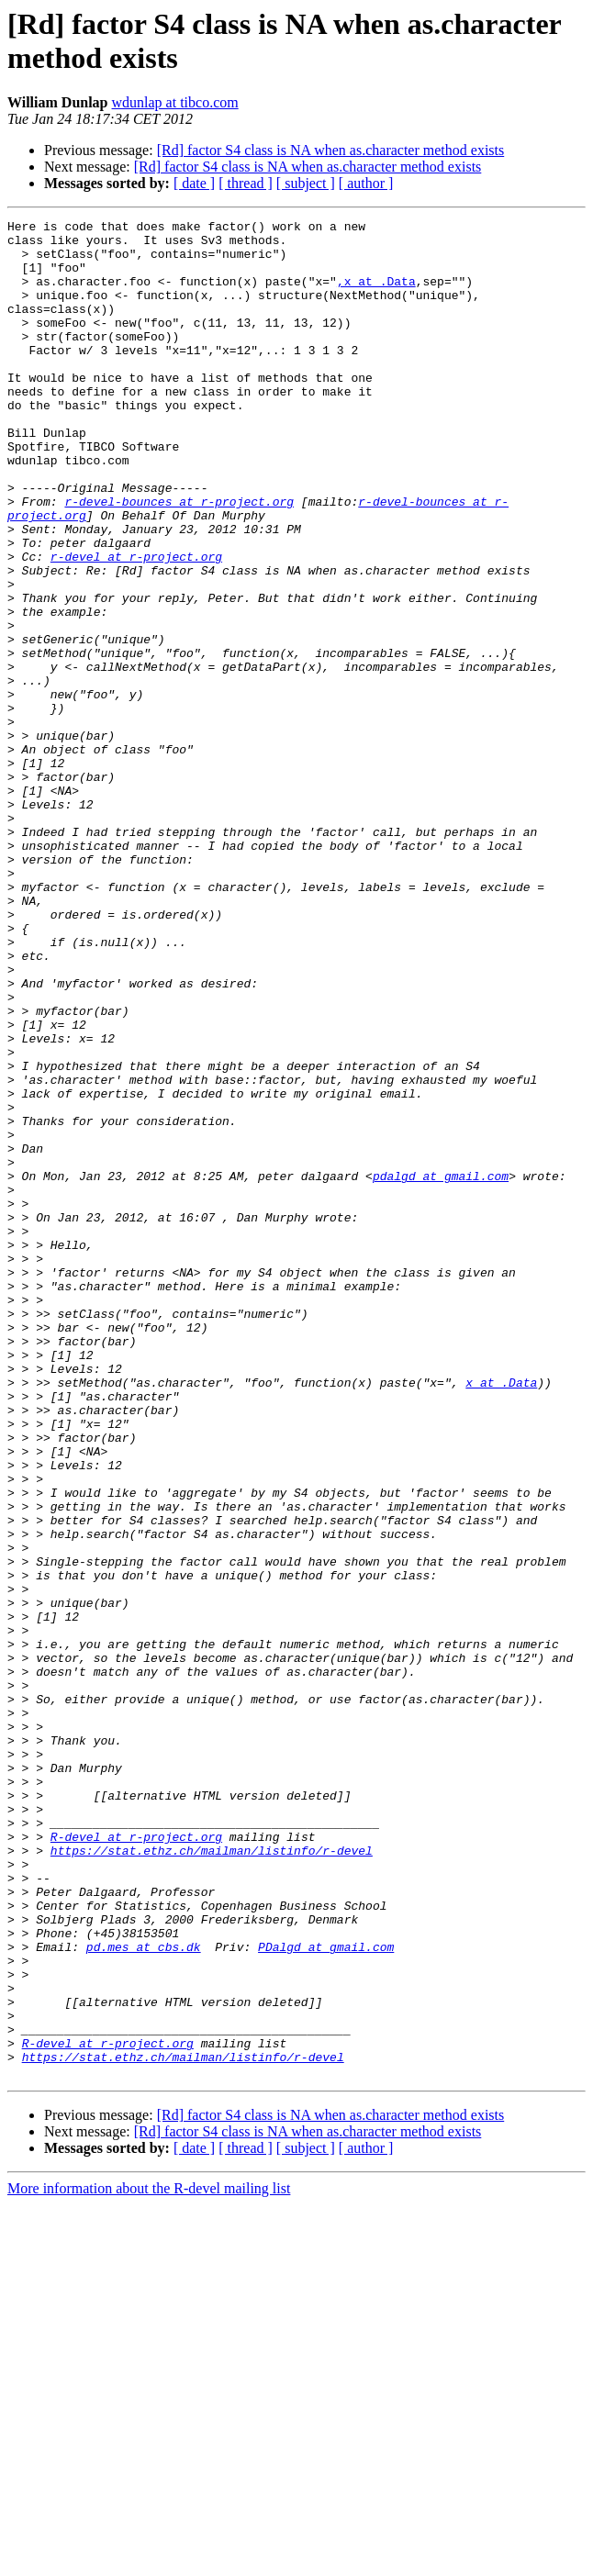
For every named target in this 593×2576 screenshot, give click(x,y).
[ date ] (194, 183)
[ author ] (366, 183)
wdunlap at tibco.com (175, 102)
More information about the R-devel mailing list (148, 2560)
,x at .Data (376, 294)
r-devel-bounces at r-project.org (179, 559)
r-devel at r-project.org (136, 625)
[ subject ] (305, 183)
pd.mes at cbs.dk (143, 2293)
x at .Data (501, 1616)
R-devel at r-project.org (136, 2161)
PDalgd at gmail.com (326, 2293)
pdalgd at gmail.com (441, 1368)
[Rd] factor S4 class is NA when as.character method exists (331, 150)
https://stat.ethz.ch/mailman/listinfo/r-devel (211, 2177)
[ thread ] (245, 183)
